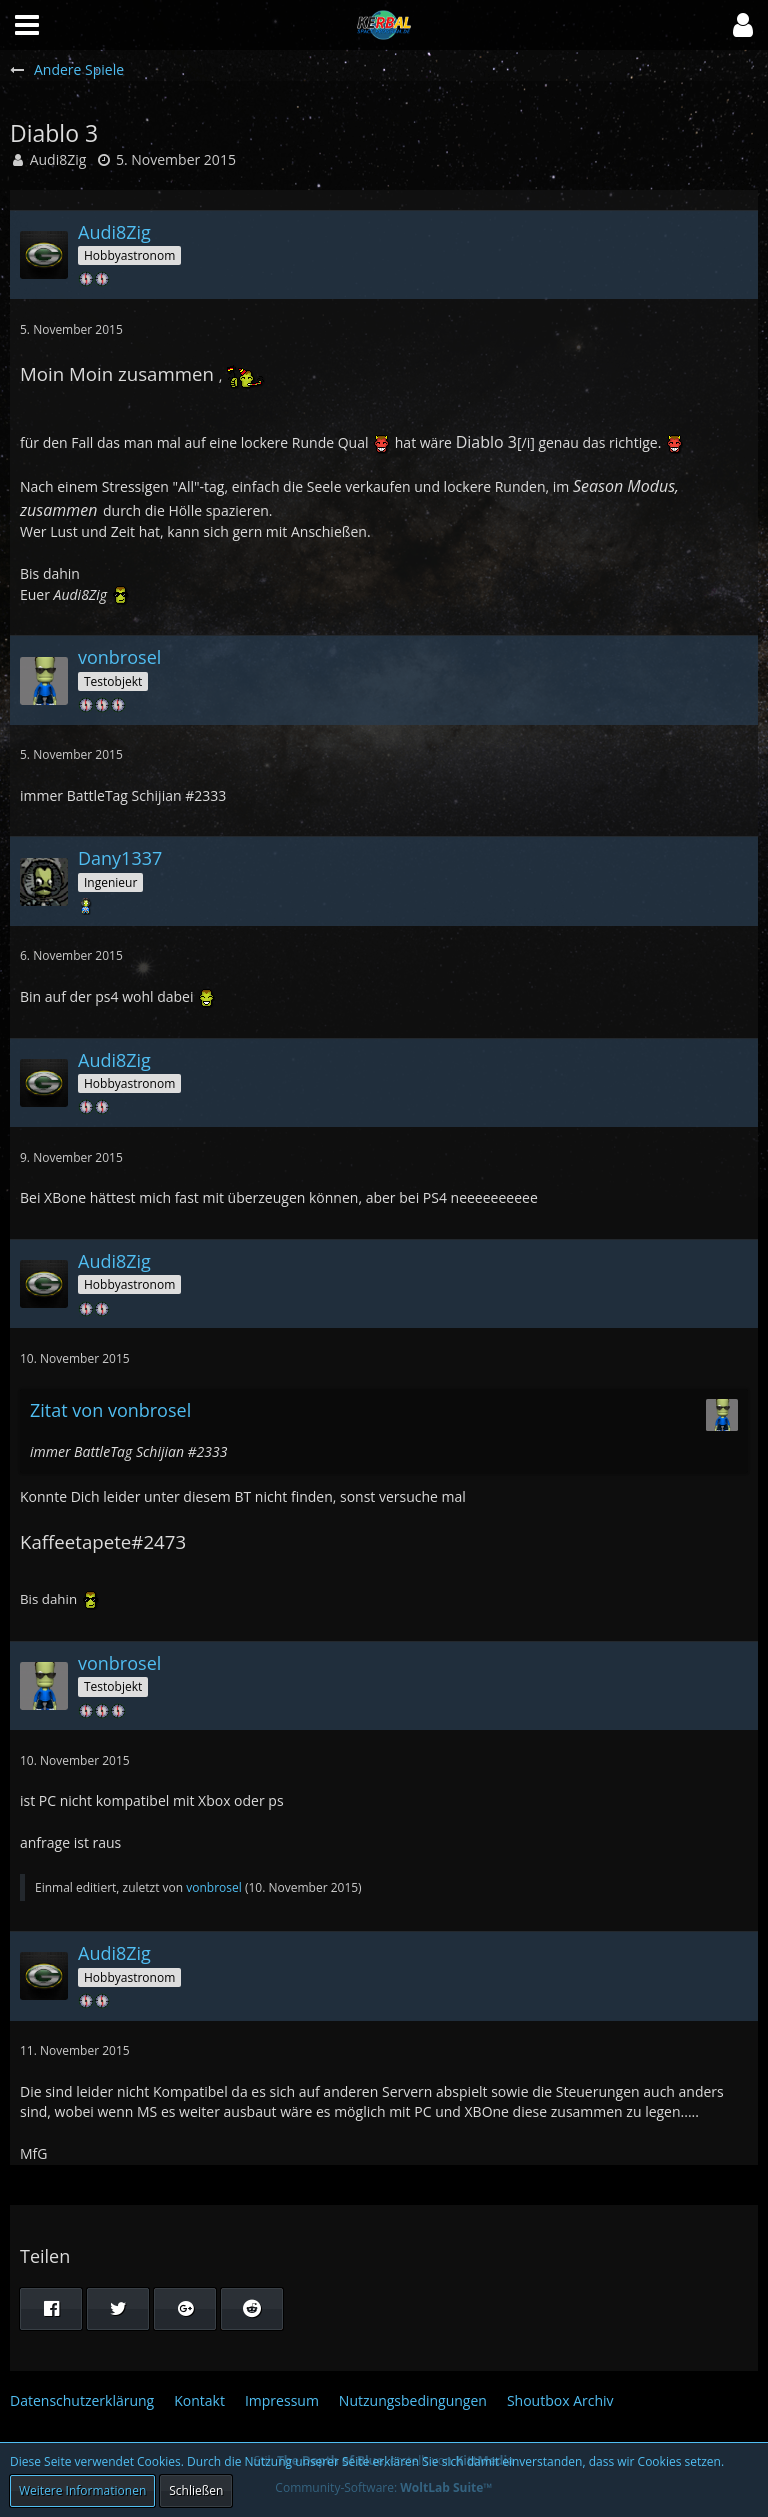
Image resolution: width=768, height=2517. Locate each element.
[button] (743, 25)
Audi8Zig (58, 159)
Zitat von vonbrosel (110, 1410)
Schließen (196, 2490)
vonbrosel (214, 1887)
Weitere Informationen (82, 2490)
